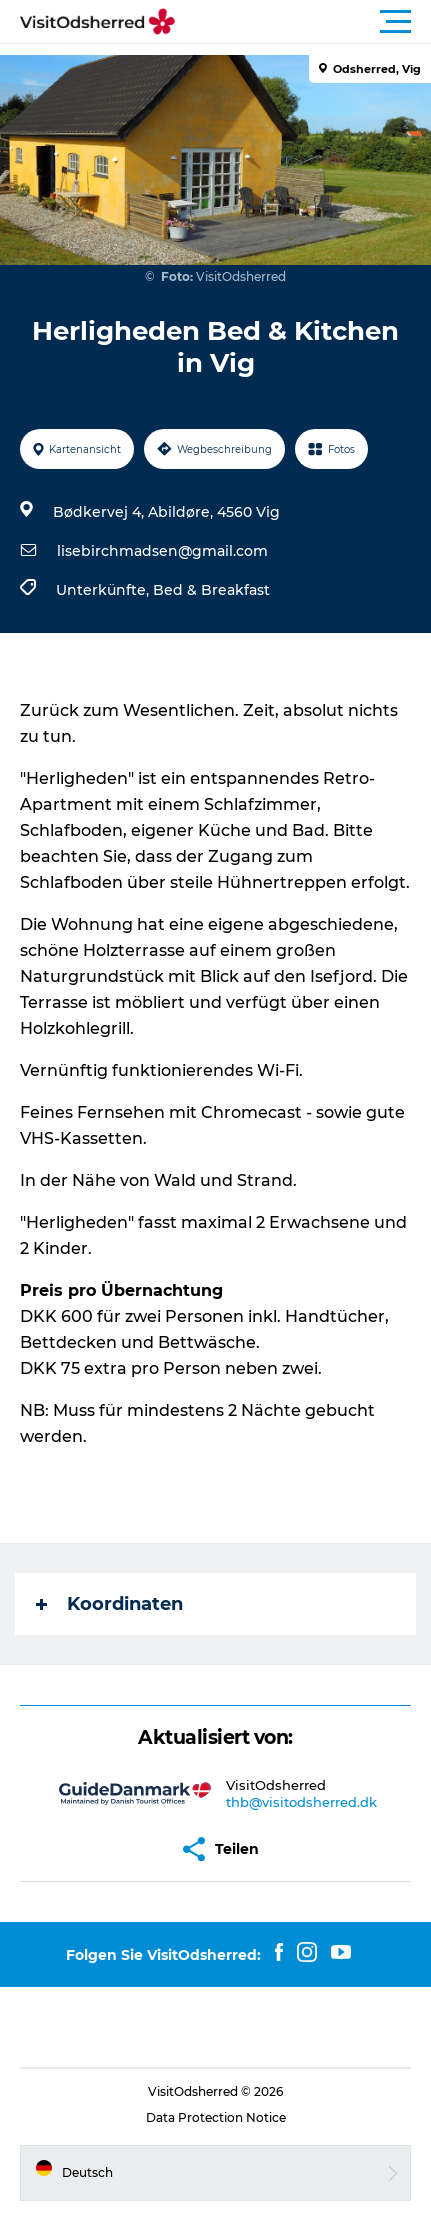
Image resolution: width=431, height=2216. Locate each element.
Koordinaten (109, 1604)
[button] (305, 22)
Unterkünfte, (104, 590)
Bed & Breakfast (211, 590)
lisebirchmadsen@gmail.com (162, 551)
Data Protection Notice (216, 2117)
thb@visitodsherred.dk (301, 1802)
